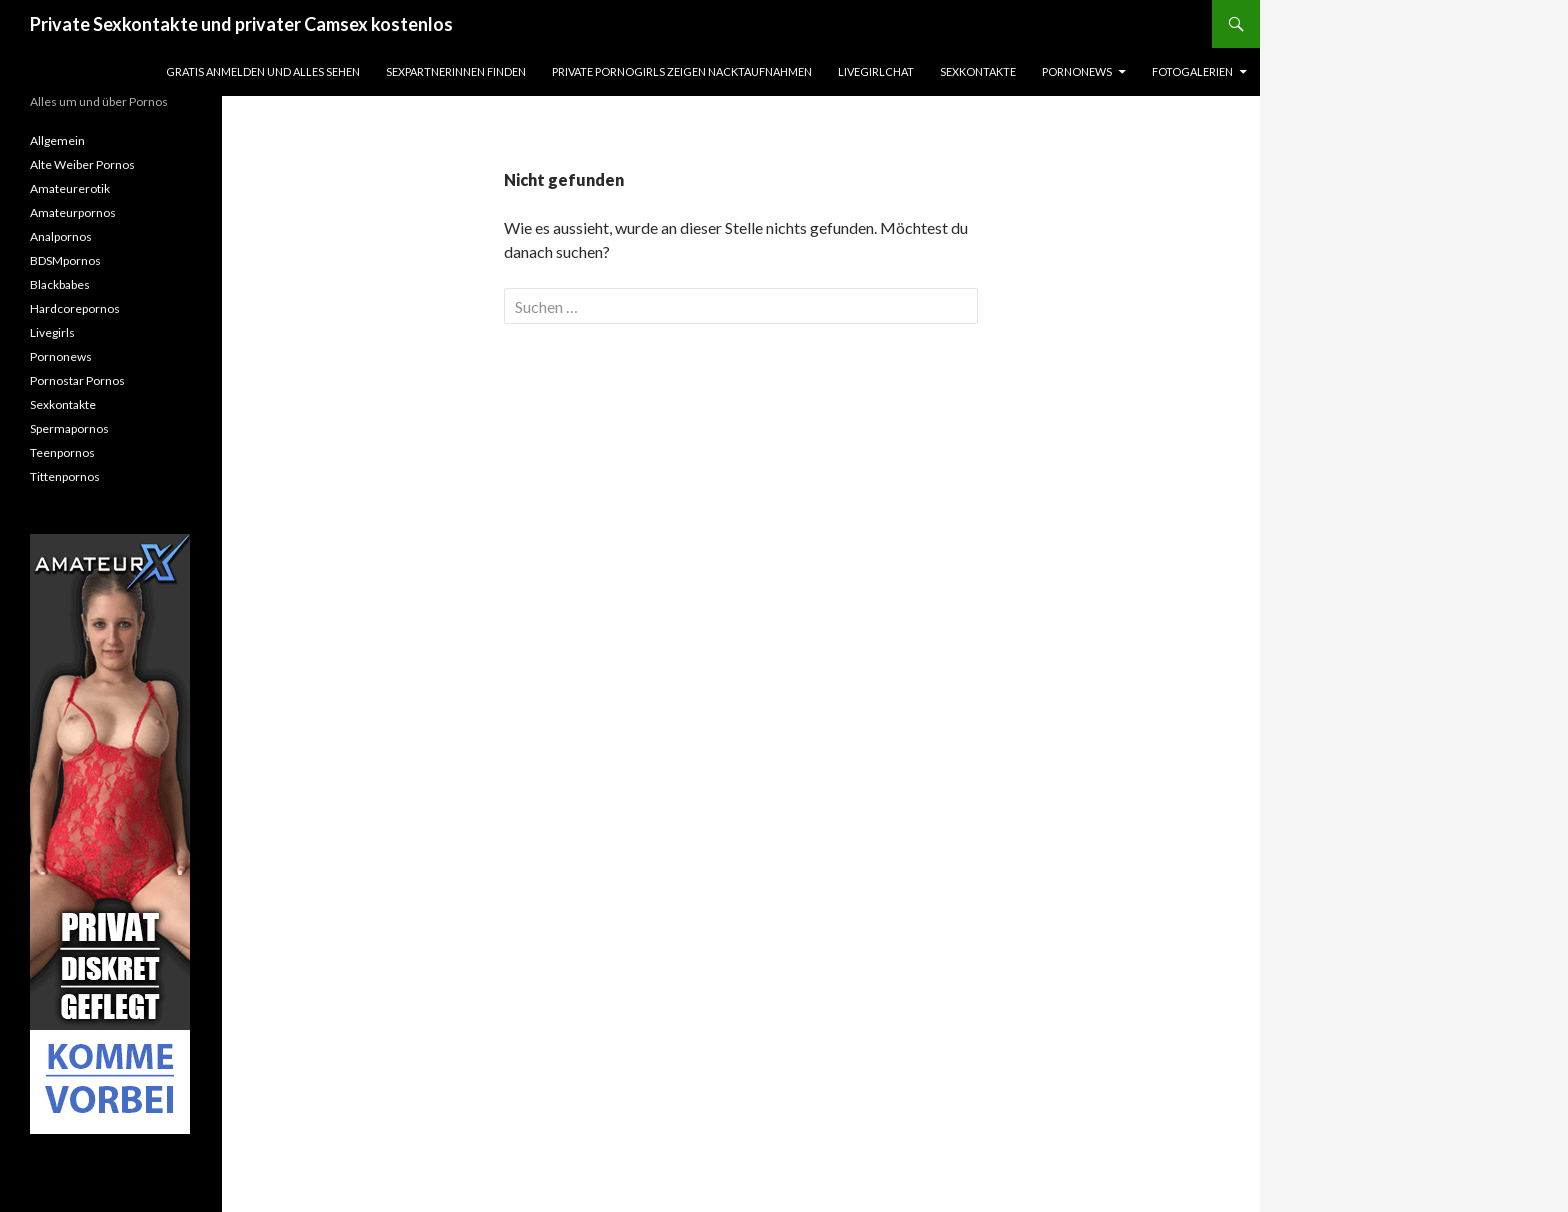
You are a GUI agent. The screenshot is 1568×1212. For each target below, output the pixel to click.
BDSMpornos (65, 260)
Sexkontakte (978, 71)
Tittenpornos (65, 476)
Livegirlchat (876, 71)
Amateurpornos (73, 212)
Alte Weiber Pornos (82, 164)
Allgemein (57, 140)
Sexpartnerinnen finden (456, 71)
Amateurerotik (70, 188)
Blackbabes (60, 284)
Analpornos (61, 236)
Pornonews (1077, 71)
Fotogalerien (1192, 71)
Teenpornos (62, 452)
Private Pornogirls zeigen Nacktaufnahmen (682, 71)
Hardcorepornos (75, 308)
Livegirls (52, 332)
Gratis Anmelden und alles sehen (263, 71)
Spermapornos (69, 428)
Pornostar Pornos (77, 380)
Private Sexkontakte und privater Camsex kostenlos (241, 24)
